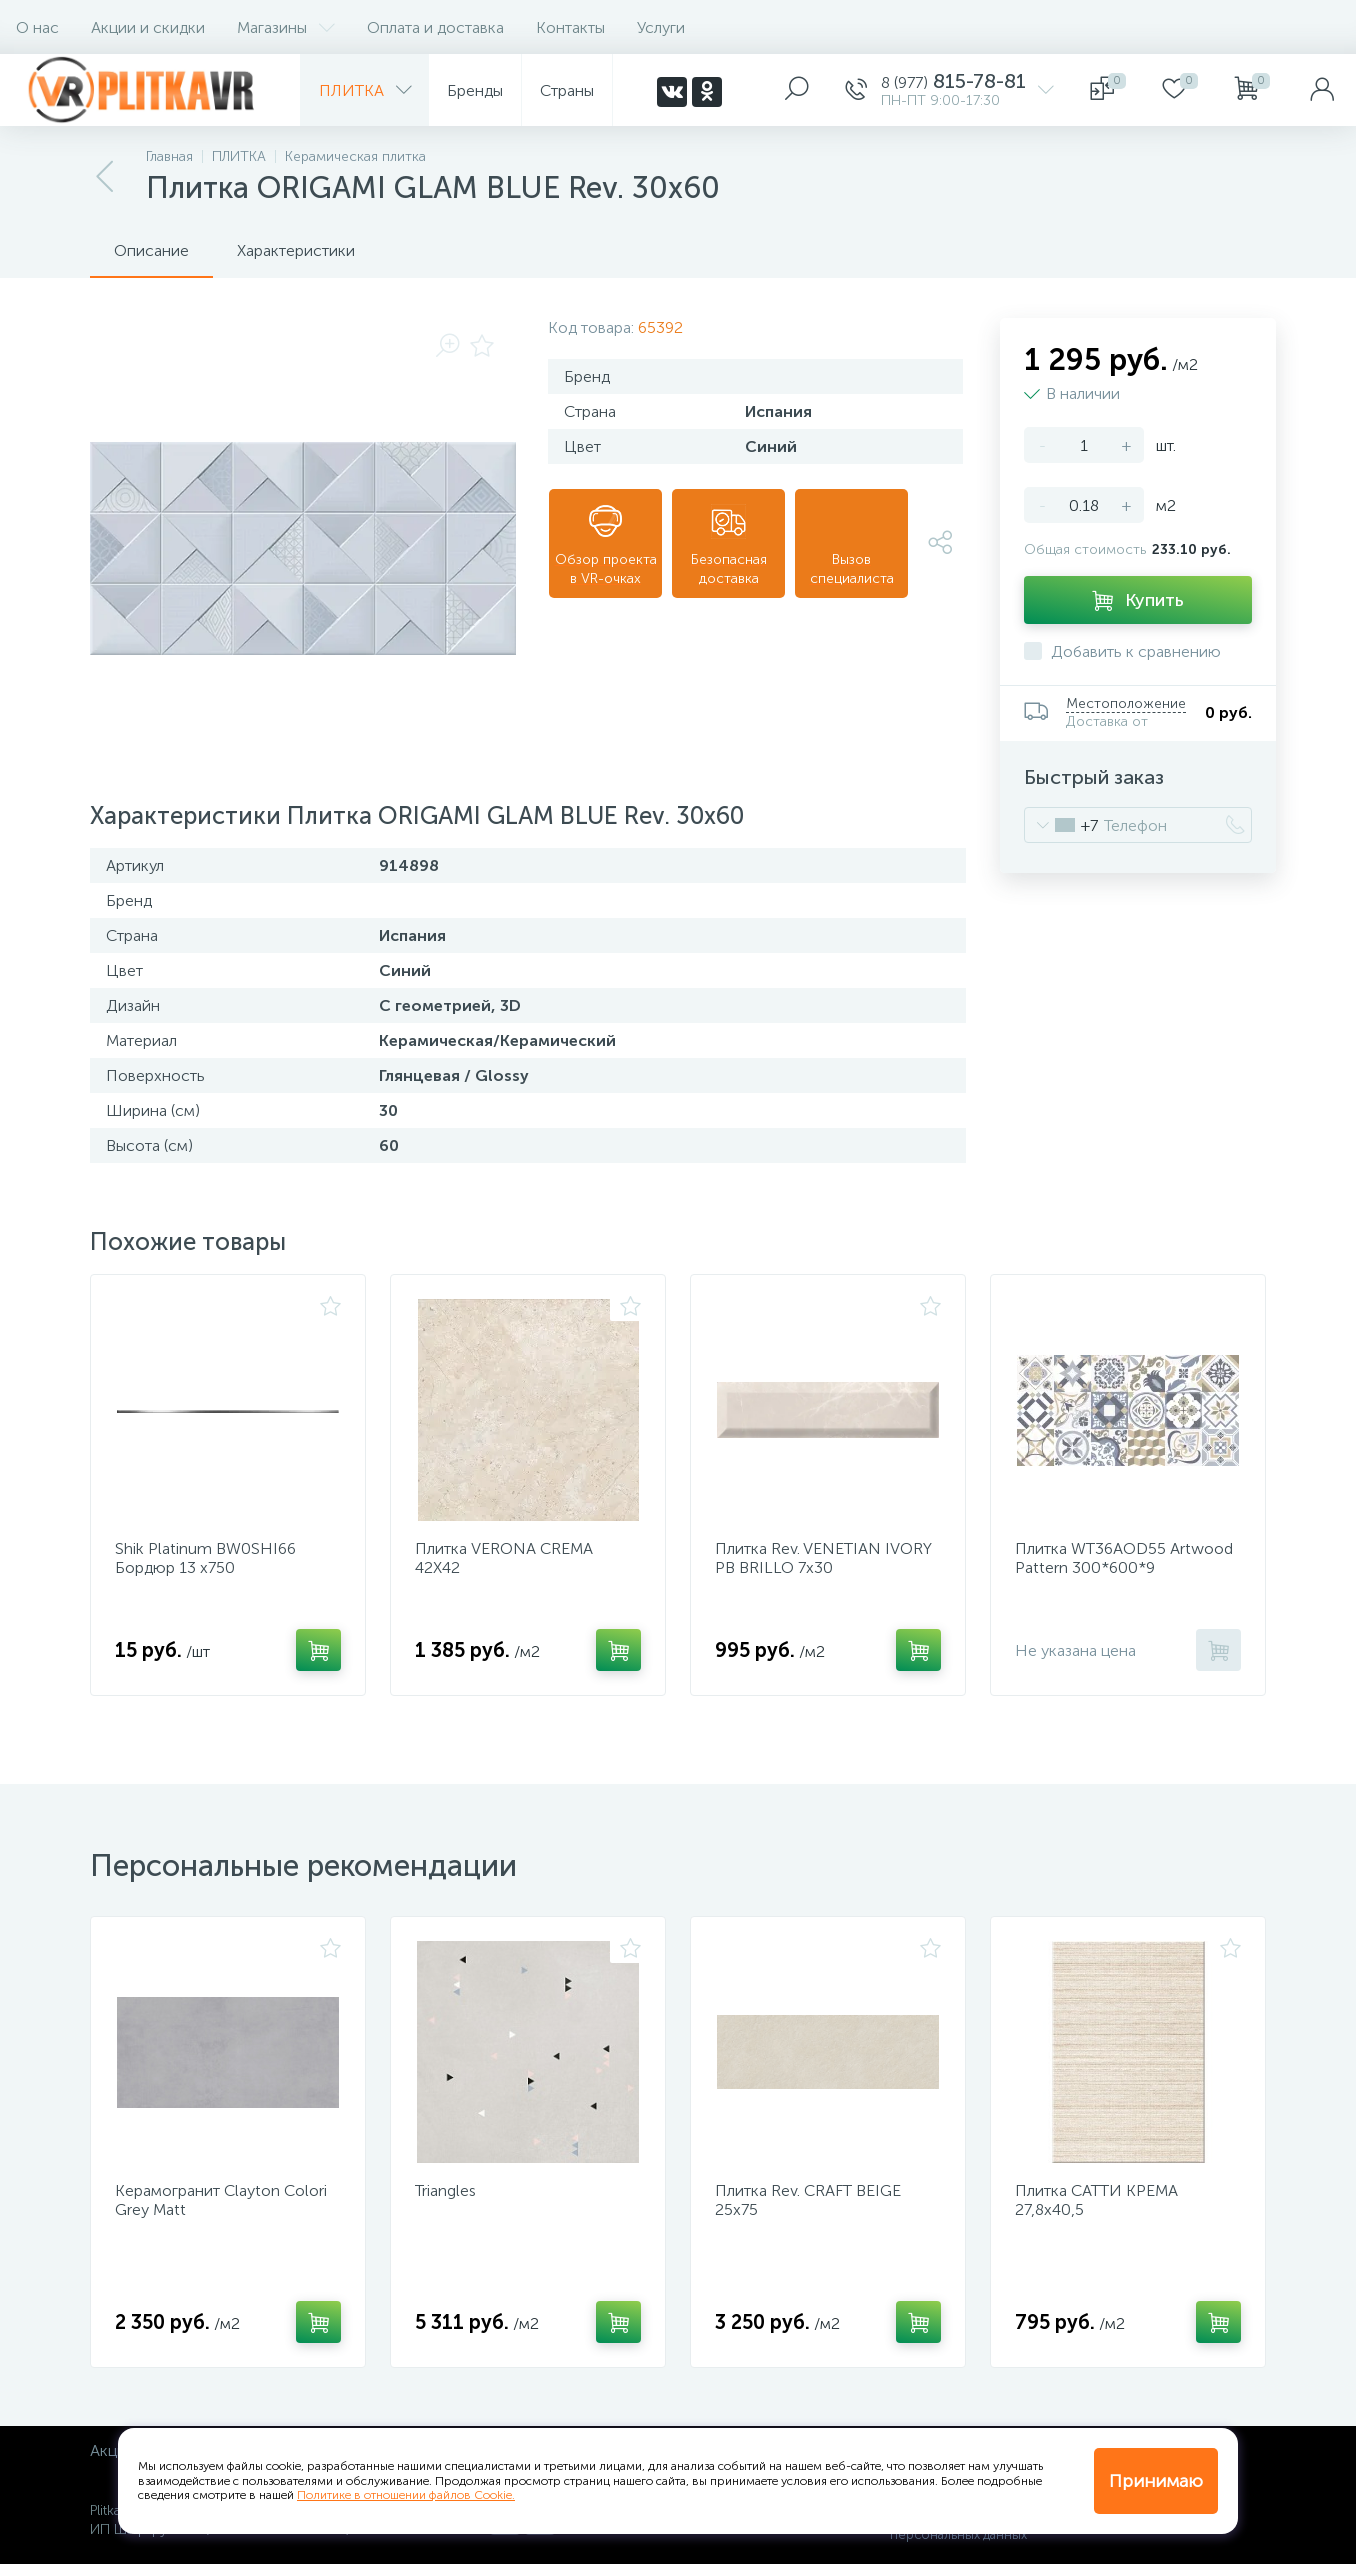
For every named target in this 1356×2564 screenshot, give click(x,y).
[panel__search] (797, 90)
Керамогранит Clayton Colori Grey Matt (221, 2200)
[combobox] (1061, 825)
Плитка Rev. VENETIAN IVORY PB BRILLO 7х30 (823, 1558)
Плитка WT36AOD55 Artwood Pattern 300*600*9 (1124, 1558)
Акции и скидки (148, 27)
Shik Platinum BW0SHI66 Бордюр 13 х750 (205, 1558)
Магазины (286, 27)
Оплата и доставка (435, 27)
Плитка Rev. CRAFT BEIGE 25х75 (808, 2200)
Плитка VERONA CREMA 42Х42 (504, 1558)
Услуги (661, 27)
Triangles (445, 2190)
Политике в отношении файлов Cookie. (406, 2495)
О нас (37, 27)
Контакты (570, 27)
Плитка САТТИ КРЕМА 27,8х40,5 (1096, 2200)
